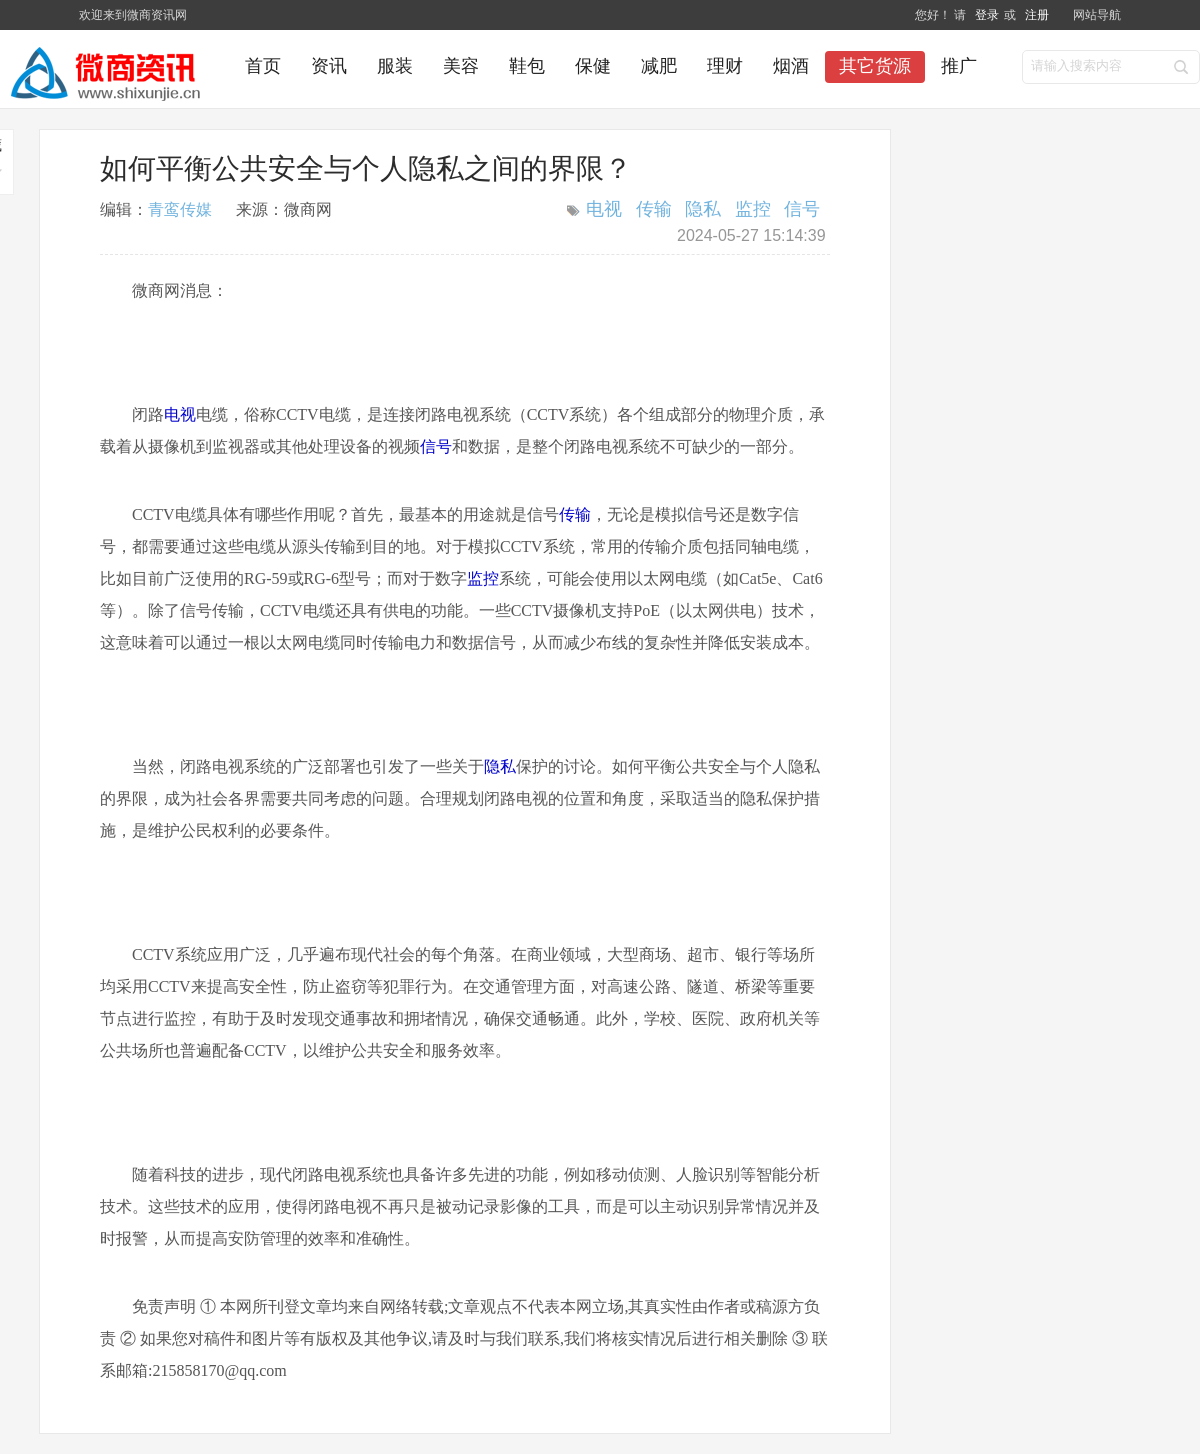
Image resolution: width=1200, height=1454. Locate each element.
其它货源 (875, 66)
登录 (987, 15)
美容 (461, 66)
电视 (604, 209)
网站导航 (1097, 15)
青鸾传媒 (180, 209)
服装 (395, 66)
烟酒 (791, 66)
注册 (1037, 15)
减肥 (659, 66)
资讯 (329, 66)
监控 (753, 209)
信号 (802, 209)
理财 (725, 66)
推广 (959, 66)
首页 (263, 66)
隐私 (703, 209)
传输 (654, 209)
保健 (593, 66)
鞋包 (527, 66)
